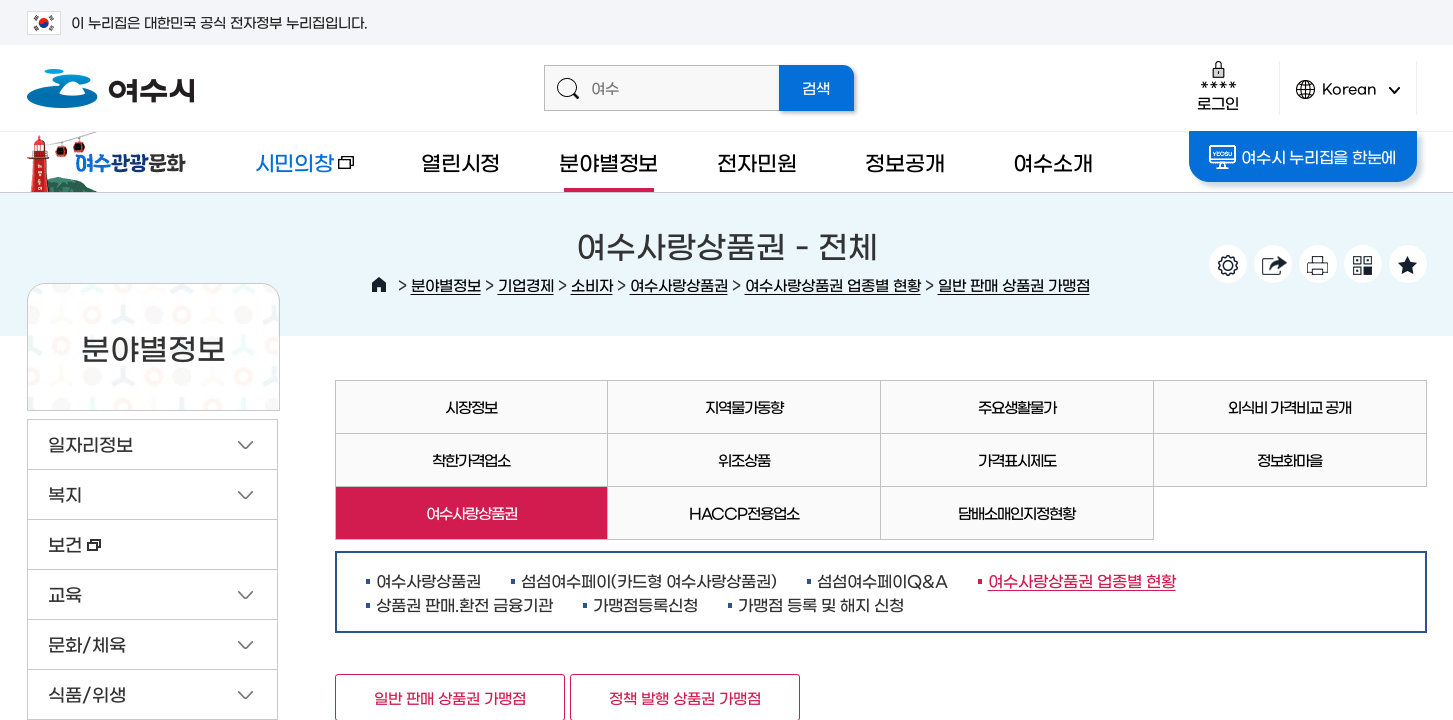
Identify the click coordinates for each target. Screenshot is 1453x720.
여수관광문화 (112, 162)
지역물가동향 (744, 406)
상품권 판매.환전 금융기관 (464, 604)
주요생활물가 (1017, 406)
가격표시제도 (1017, 459)
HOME (379, 285)
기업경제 (526, 284)
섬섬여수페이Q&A (882, 580)
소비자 (592, 284)
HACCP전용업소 (744, 512)
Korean (1348, 97)
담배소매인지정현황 (1016, 512)
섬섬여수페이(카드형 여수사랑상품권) (649, 580)
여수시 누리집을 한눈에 (1302, 157)
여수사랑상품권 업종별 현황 (833, 284)
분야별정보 (608, 161)
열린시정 (460, 161)
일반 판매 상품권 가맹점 (1014, 284)
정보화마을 (1289, 459)
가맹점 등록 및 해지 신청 (821, 604)
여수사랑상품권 (679, 284)
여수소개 (1052, 161)
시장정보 (471, 406)
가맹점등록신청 (645, 604)
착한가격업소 (471, 459)
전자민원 (756, 161)
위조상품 (744, 459)
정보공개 (904, 161)
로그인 (1217, 85)
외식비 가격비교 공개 (1289, 406)
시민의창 (288, 171)
